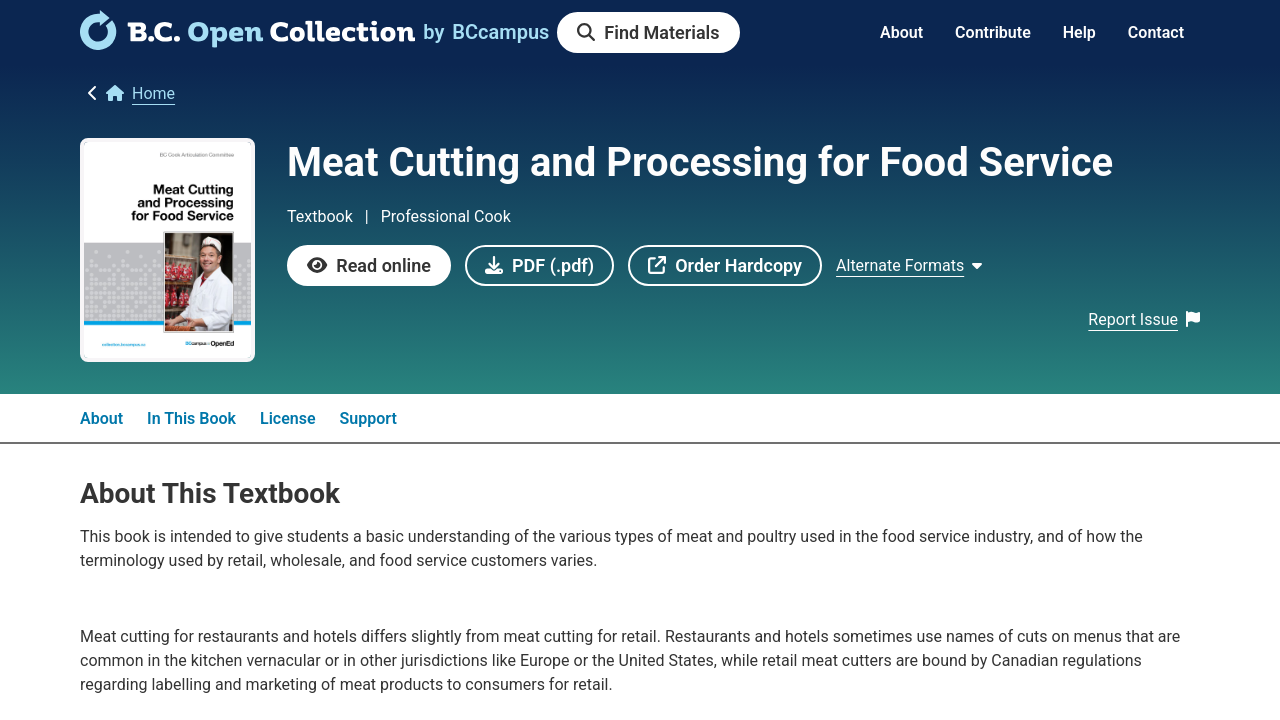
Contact (1156, 32)
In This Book (191, 418)
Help (1079, 32)
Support (368, 418)
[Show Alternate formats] (909, 266)
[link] (247, 43)
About (901, 32)
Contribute (993, 32)
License (288, 418)
